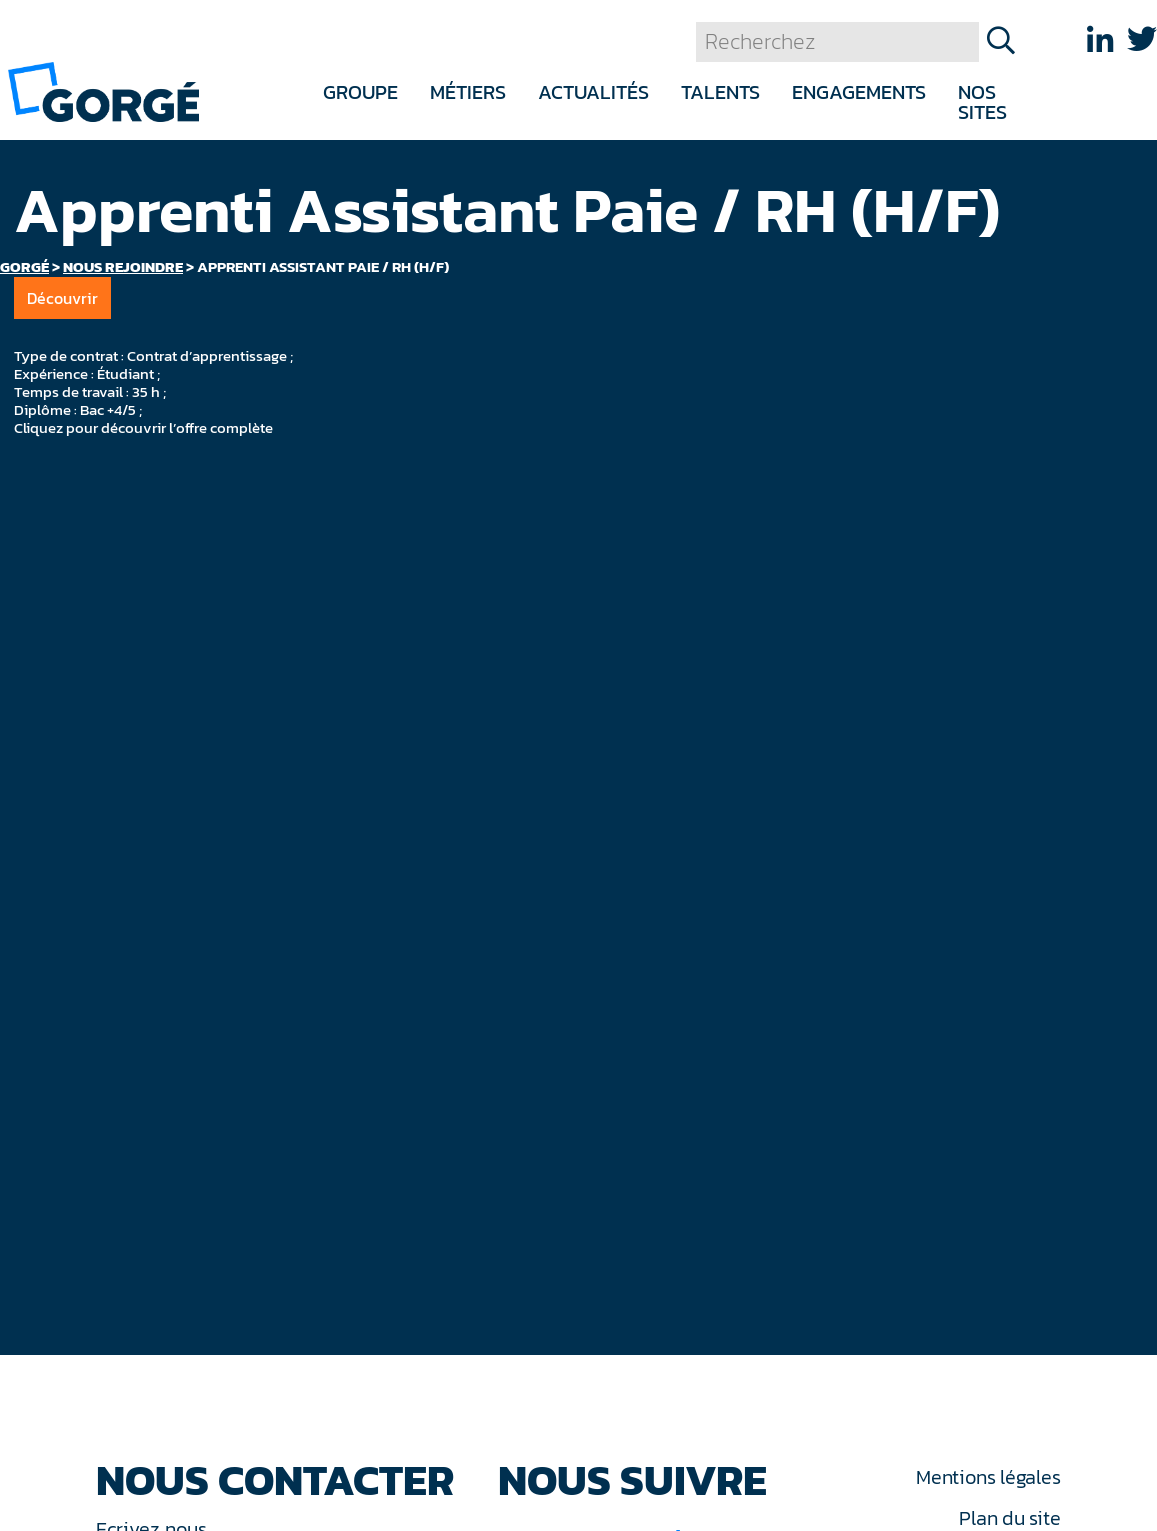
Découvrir (62, 298)
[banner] (103, 90)
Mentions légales (988, 1477)
